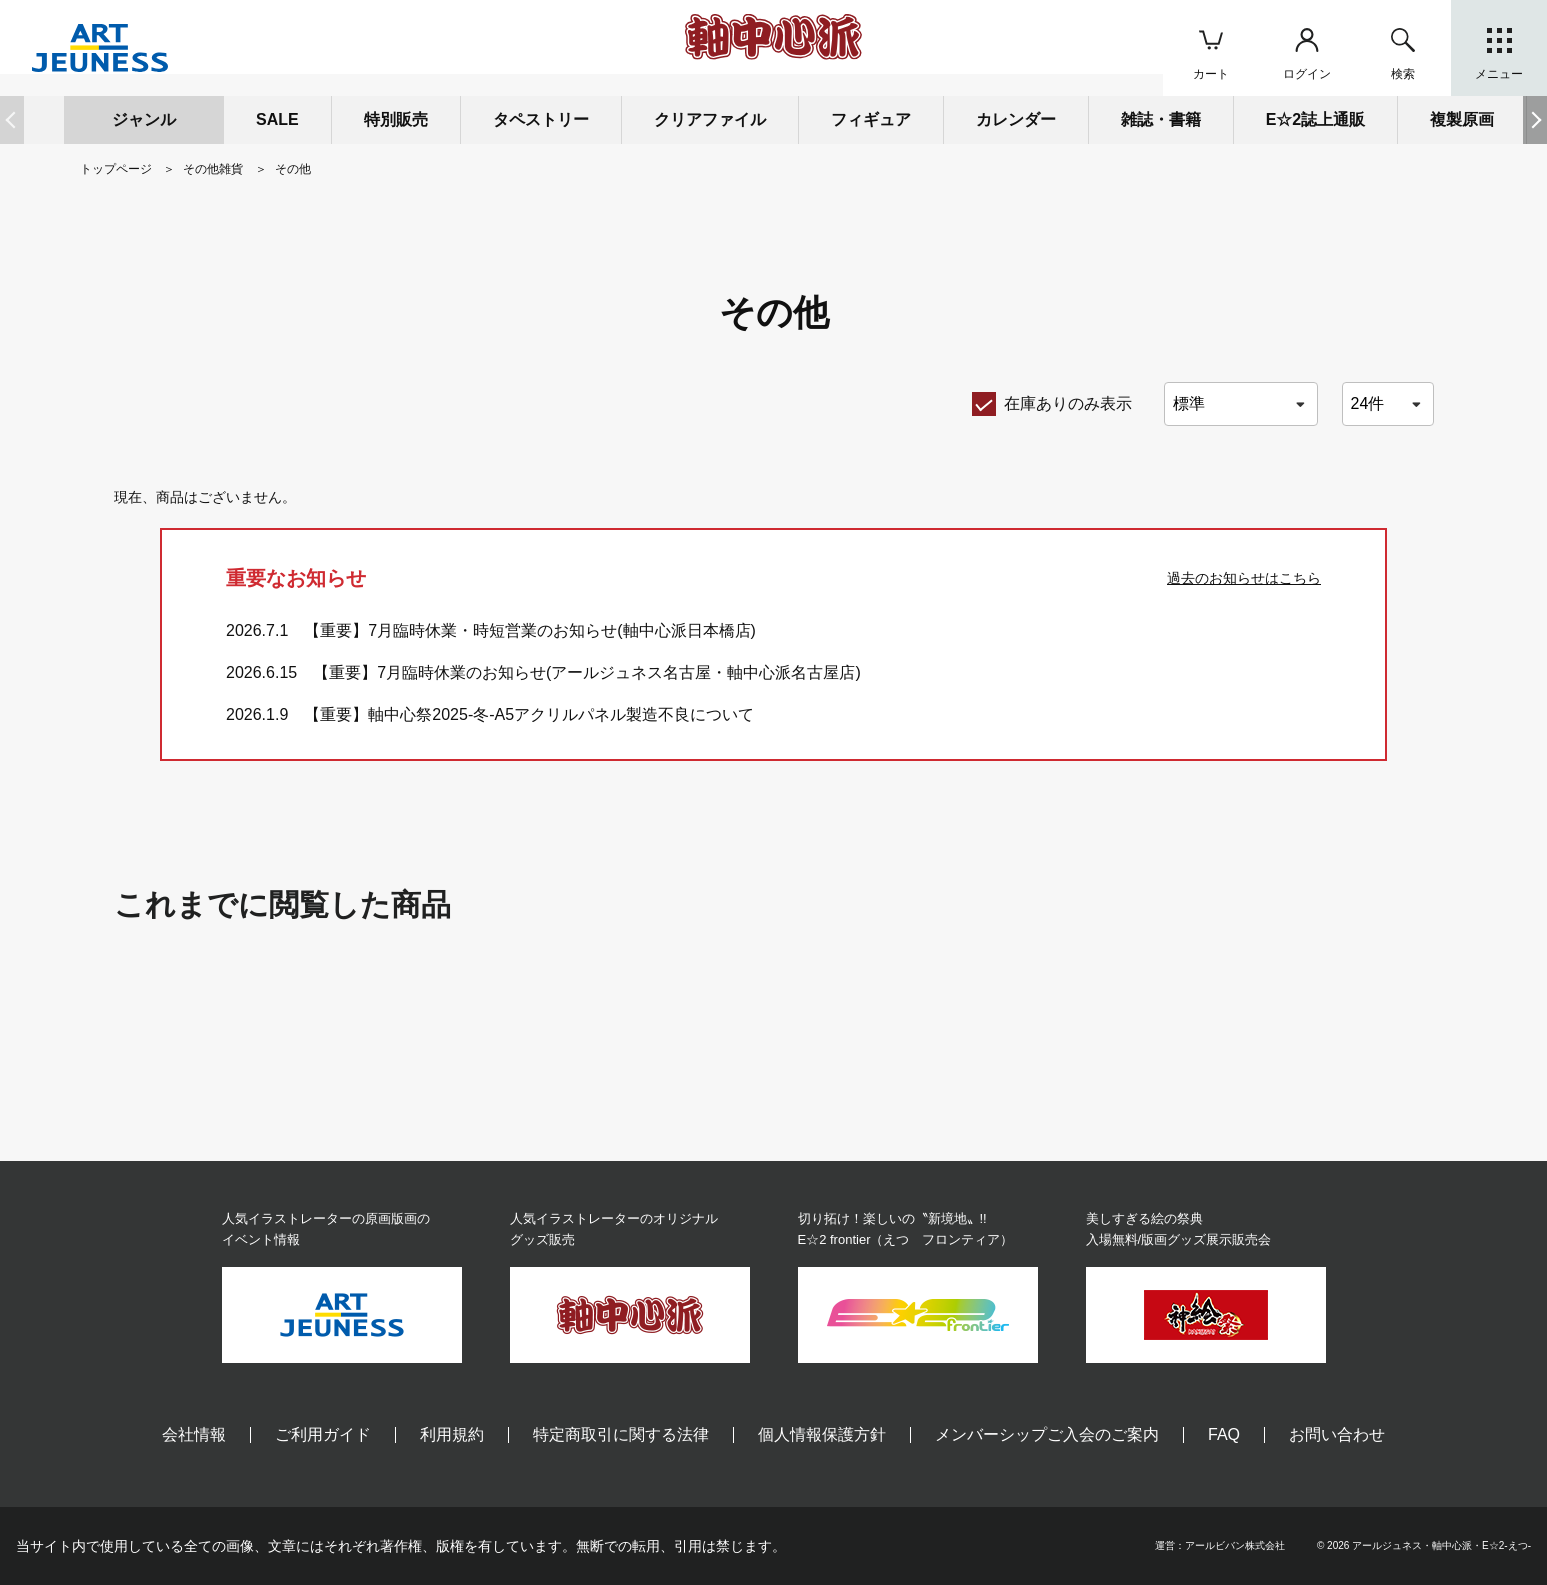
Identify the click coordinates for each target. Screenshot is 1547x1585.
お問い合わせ (1337, 1434)
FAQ (1224, 1434)
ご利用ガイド (323, 1434)
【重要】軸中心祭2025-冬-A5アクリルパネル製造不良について (529, 714)
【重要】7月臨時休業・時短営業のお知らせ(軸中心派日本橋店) (530, 630)
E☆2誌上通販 (1316, 119)
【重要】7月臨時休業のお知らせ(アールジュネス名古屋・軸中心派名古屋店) (587, 672)
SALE (277, 119)
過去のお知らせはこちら (1244, 578)
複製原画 (1462, 119)
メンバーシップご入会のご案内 (1047, 1434)
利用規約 (452, 1434)
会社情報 (194, 1434)
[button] (1535, 120)
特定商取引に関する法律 (621, 1434)
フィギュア (871, 119)
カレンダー (1016, 119)
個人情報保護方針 (822, 1434)
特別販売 (396, 119)
